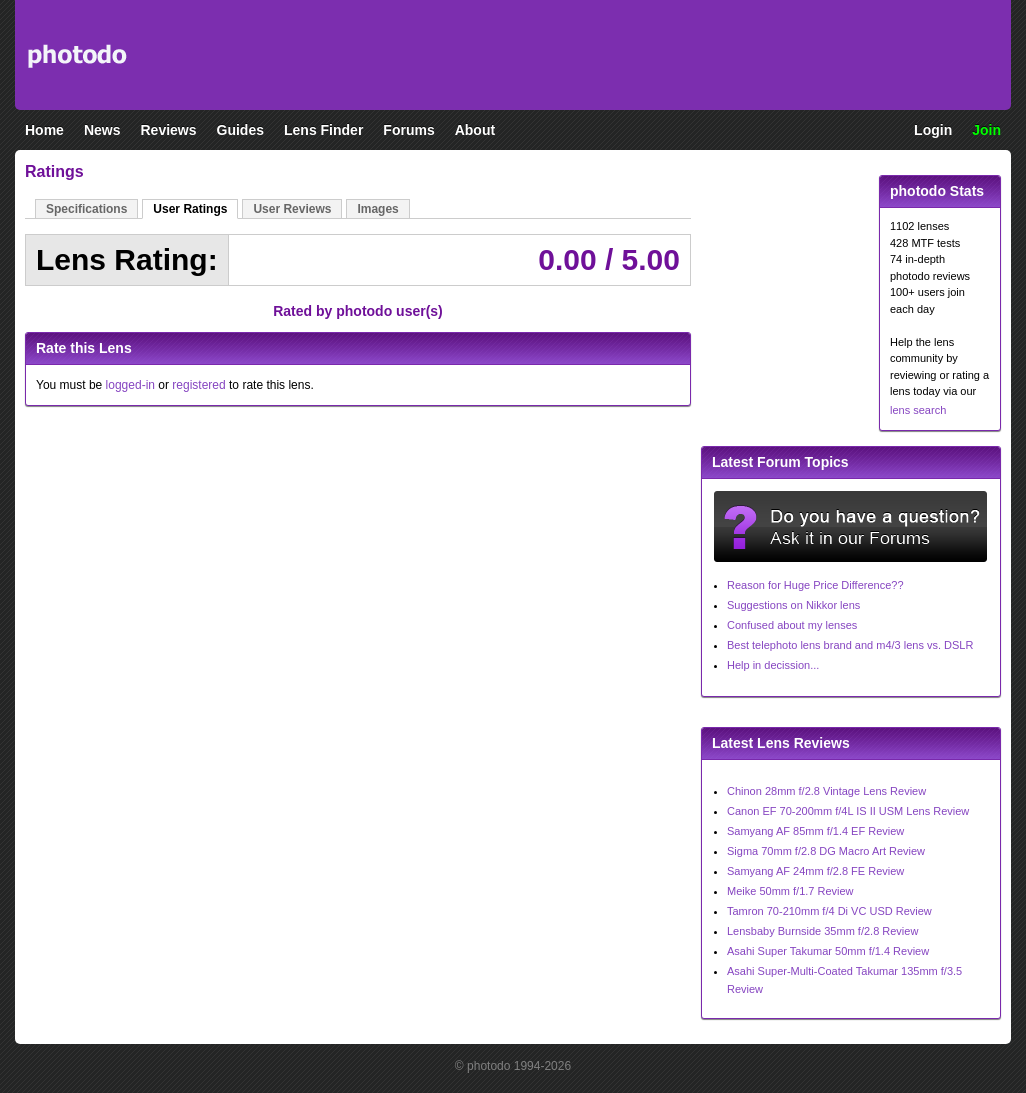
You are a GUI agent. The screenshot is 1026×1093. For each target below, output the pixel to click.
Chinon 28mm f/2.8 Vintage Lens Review (826, 791)
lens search (918, 410)
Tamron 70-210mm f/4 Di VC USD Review (829, 911)
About (475, 130)
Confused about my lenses (792, 625)
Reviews (168, 130)
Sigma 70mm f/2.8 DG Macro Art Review (826, 851)
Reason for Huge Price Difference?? (815, 585)
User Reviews (292, 209)
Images (377, 209)
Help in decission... (773, 665)
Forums (408, 130)
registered (198, 385)
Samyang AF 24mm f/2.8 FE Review (815, 871)
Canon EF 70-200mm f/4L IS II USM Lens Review (848, 811)
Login (933, 130)
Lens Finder (323, 130)
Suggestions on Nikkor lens (793, 605)
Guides (240, 130)
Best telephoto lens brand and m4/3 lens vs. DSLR (850, 645)
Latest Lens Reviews (781, 743)
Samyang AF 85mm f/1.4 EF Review (815, 831)
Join (986, 130)
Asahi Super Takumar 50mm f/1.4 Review (828, 951)
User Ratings (190, 209)
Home (44, 130)
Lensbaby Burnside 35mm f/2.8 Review (822, 931)
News (102, 130)
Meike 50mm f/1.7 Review (790, 891)
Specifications (86, 209)
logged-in (130, 385)
